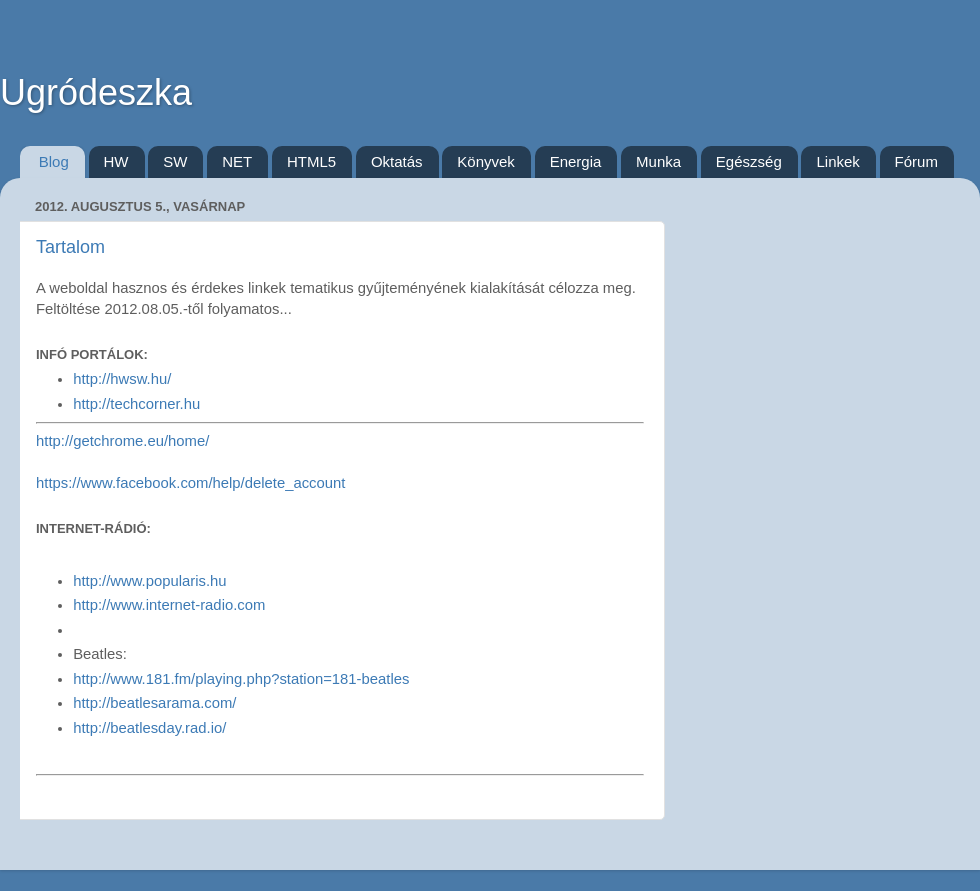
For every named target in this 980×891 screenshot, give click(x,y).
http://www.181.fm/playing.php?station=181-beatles (241, 679)
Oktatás (397, 161)
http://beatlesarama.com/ (154, 703)
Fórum (916, 161)
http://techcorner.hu (136, 404)
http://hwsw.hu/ (122, 379)
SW (175, 161)
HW (116, 161)
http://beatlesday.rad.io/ (149, 728)
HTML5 (311, 161)
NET (237, 161)
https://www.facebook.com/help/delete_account (190, 483)
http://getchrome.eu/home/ (122, 441)
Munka (658, 161)
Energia (576, 161)
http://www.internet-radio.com (169, 605)
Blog (54, 161)
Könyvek (486, 161)
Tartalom (70, 247)
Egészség (749, 161)
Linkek (837, 161)
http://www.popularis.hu (149, 581)
